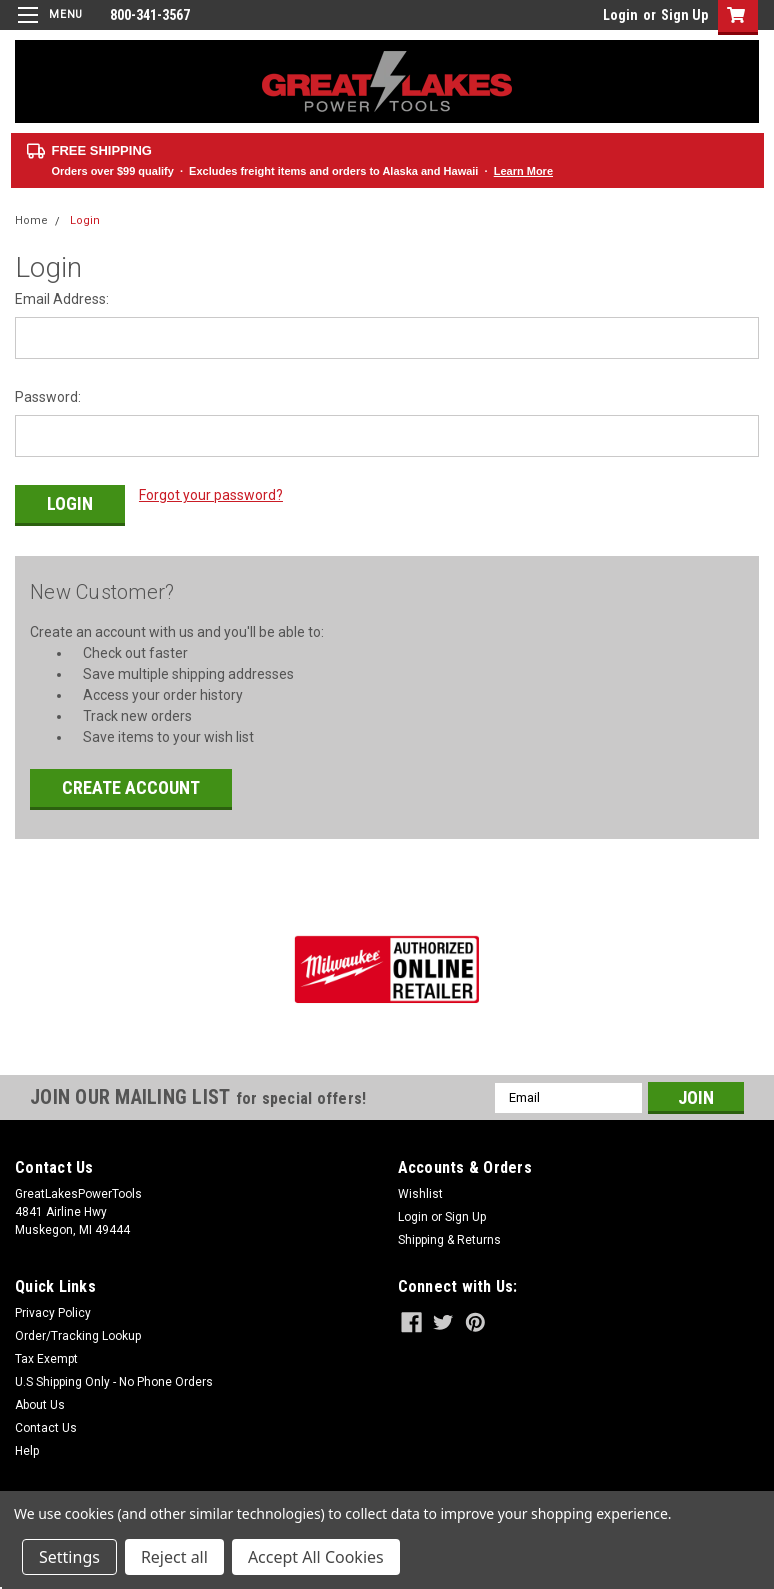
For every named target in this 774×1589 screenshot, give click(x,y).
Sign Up (684, 15)
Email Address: (62, 299)
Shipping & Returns (449, 1231)
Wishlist (420, 1185)
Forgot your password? (211, 495)
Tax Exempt (46, 1350)
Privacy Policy (53, 1304)
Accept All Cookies (316, 1557)
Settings (69, 1557)
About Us (40, 1396)
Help (27, 1442)
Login (620, 15)
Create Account (131, 778)
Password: (48, 397)
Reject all (174, 1557)
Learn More (523, 171)
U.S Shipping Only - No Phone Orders (114, 1373)
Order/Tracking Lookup (78, 1327)
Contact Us (46, 1419)
